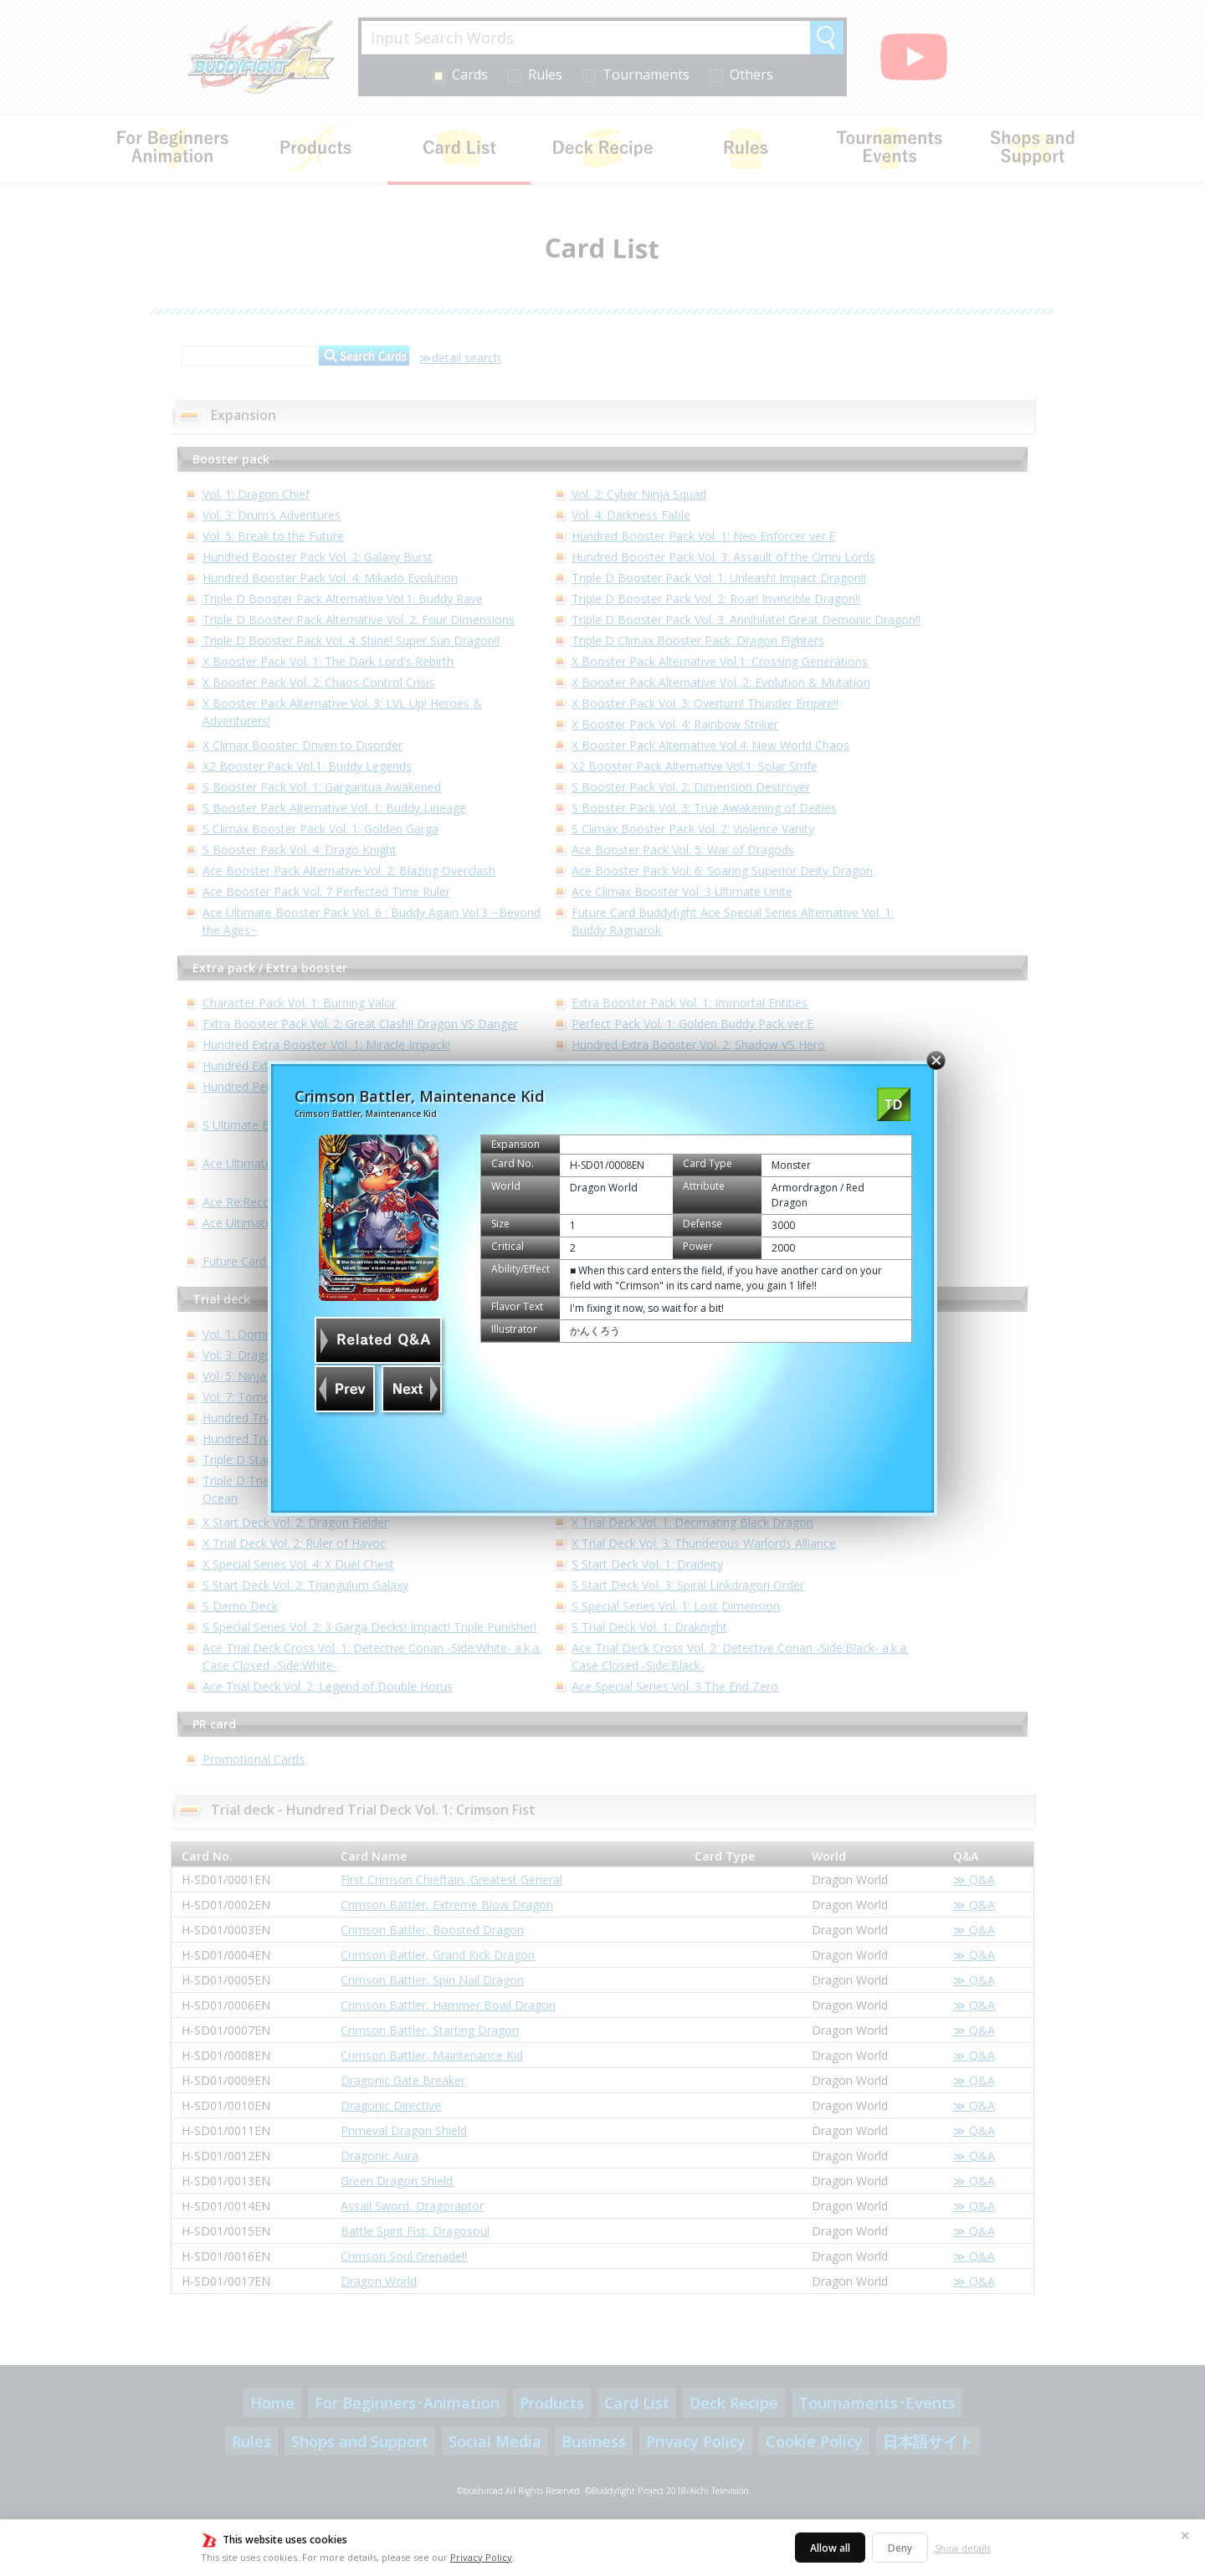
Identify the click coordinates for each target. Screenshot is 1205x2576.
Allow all (830, 2548)
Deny (900, 2548)
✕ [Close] (1185, 2535)
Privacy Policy (481, 2557)
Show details (963, 2548)
